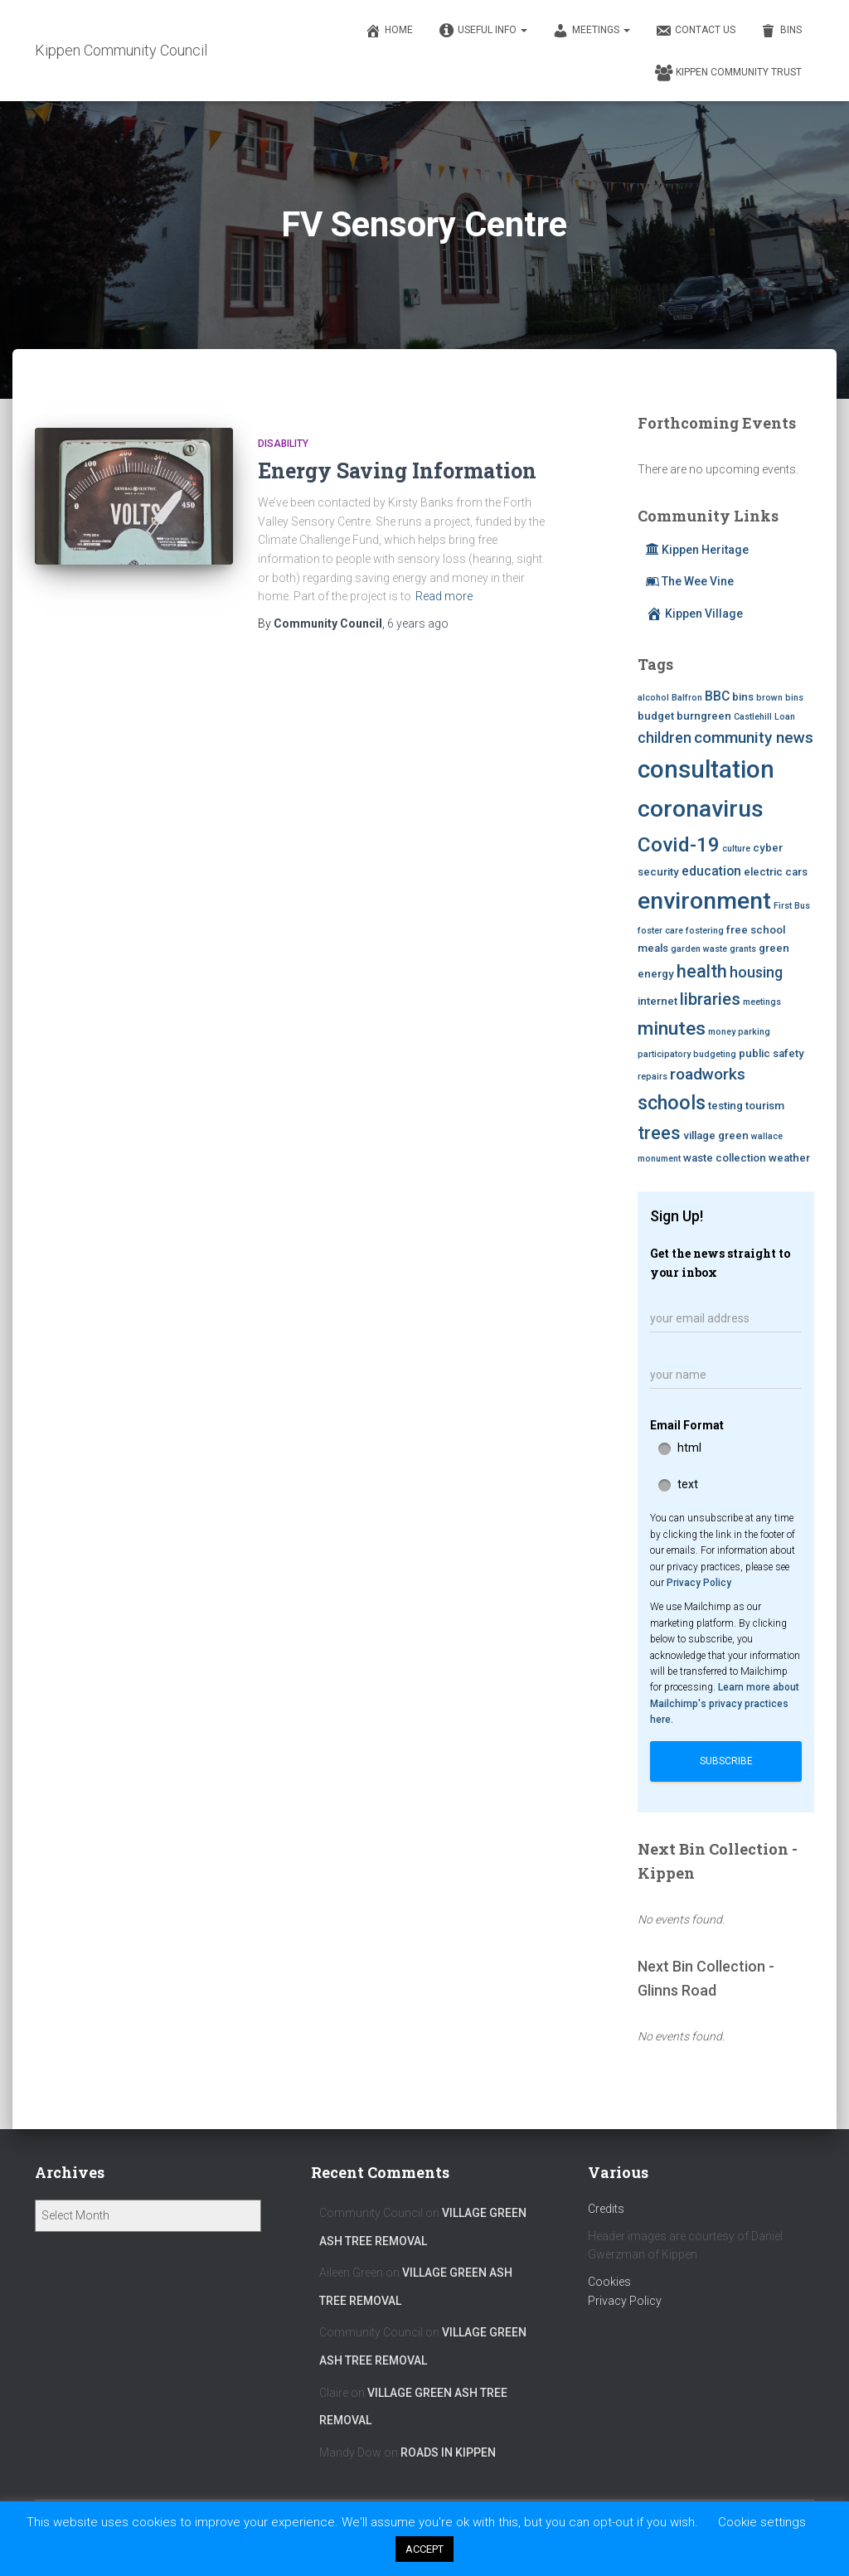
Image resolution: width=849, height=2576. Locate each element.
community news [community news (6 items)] (753, 737)
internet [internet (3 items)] (657, 1001)
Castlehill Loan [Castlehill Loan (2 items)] (764, 716)
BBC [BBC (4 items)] (717, 696)
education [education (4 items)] (711, 871)
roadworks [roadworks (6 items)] (707, 1074)
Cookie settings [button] (762, 2522)
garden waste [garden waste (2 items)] (699, 949)
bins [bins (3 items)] (743, 697)
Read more (444, 596)
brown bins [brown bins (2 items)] (779, 697)
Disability (283, 443)
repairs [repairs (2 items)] (652, 1076)
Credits (606, 2208)
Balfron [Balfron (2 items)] (687, 697)
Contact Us (695, 30)
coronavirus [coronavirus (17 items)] (701, 808)
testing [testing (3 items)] (725, 1105)
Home (389, 30)
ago (418, 623)
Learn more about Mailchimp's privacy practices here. (724, 1703)
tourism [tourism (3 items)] (764, 1105)
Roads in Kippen (448, 2452)
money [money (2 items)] (721, 1031)
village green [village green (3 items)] (716, 1135)
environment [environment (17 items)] (704, 900)
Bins (781, 30)
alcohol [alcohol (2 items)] (653, 697)
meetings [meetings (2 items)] (762, 1002)
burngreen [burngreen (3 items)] (704, 716)
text (687, 1484)
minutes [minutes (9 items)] (672, 1028)
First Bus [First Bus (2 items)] (792, 905)
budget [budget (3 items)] (656, 716)
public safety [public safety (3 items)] (771, 1053)
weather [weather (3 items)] (789, 1158)
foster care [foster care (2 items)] (660, 930)
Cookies (609, 2281)
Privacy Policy (699, 1583)
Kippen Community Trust (728, 73)
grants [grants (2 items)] (743, 949)
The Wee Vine (690, 581)
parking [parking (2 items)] (754, 1031)
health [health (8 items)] (702, 971)
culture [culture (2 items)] (736, 848)
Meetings (591, 30)
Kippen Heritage (697, 549)
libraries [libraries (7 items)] (710, 999)
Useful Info (482, 30)
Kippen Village (694, 613)
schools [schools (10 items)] (672, 1102)
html (689, 1447)
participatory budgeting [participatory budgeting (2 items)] (687, 1054)
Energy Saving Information (397, 470)
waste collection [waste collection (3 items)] (724, 1158)
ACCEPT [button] (424, 2549)
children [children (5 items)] (664, 738)
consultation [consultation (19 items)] (706, 769)
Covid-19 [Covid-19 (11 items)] (679, 844)
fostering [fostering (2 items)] (705, 930)
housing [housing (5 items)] (756, 972)
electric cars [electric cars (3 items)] (776, 872)
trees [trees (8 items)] (659, 1133)
